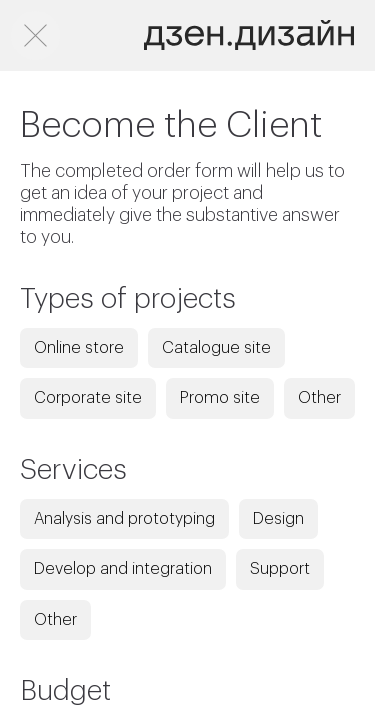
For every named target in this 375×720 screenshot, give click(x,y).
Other (319, 398)
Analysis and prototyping (124, 519)
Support (280, 569)
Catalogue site (216, 348)
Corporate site (88, 398)
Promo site (220, 398)
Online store (79, 348)
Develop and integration (123, 569)
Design (278, 519)
